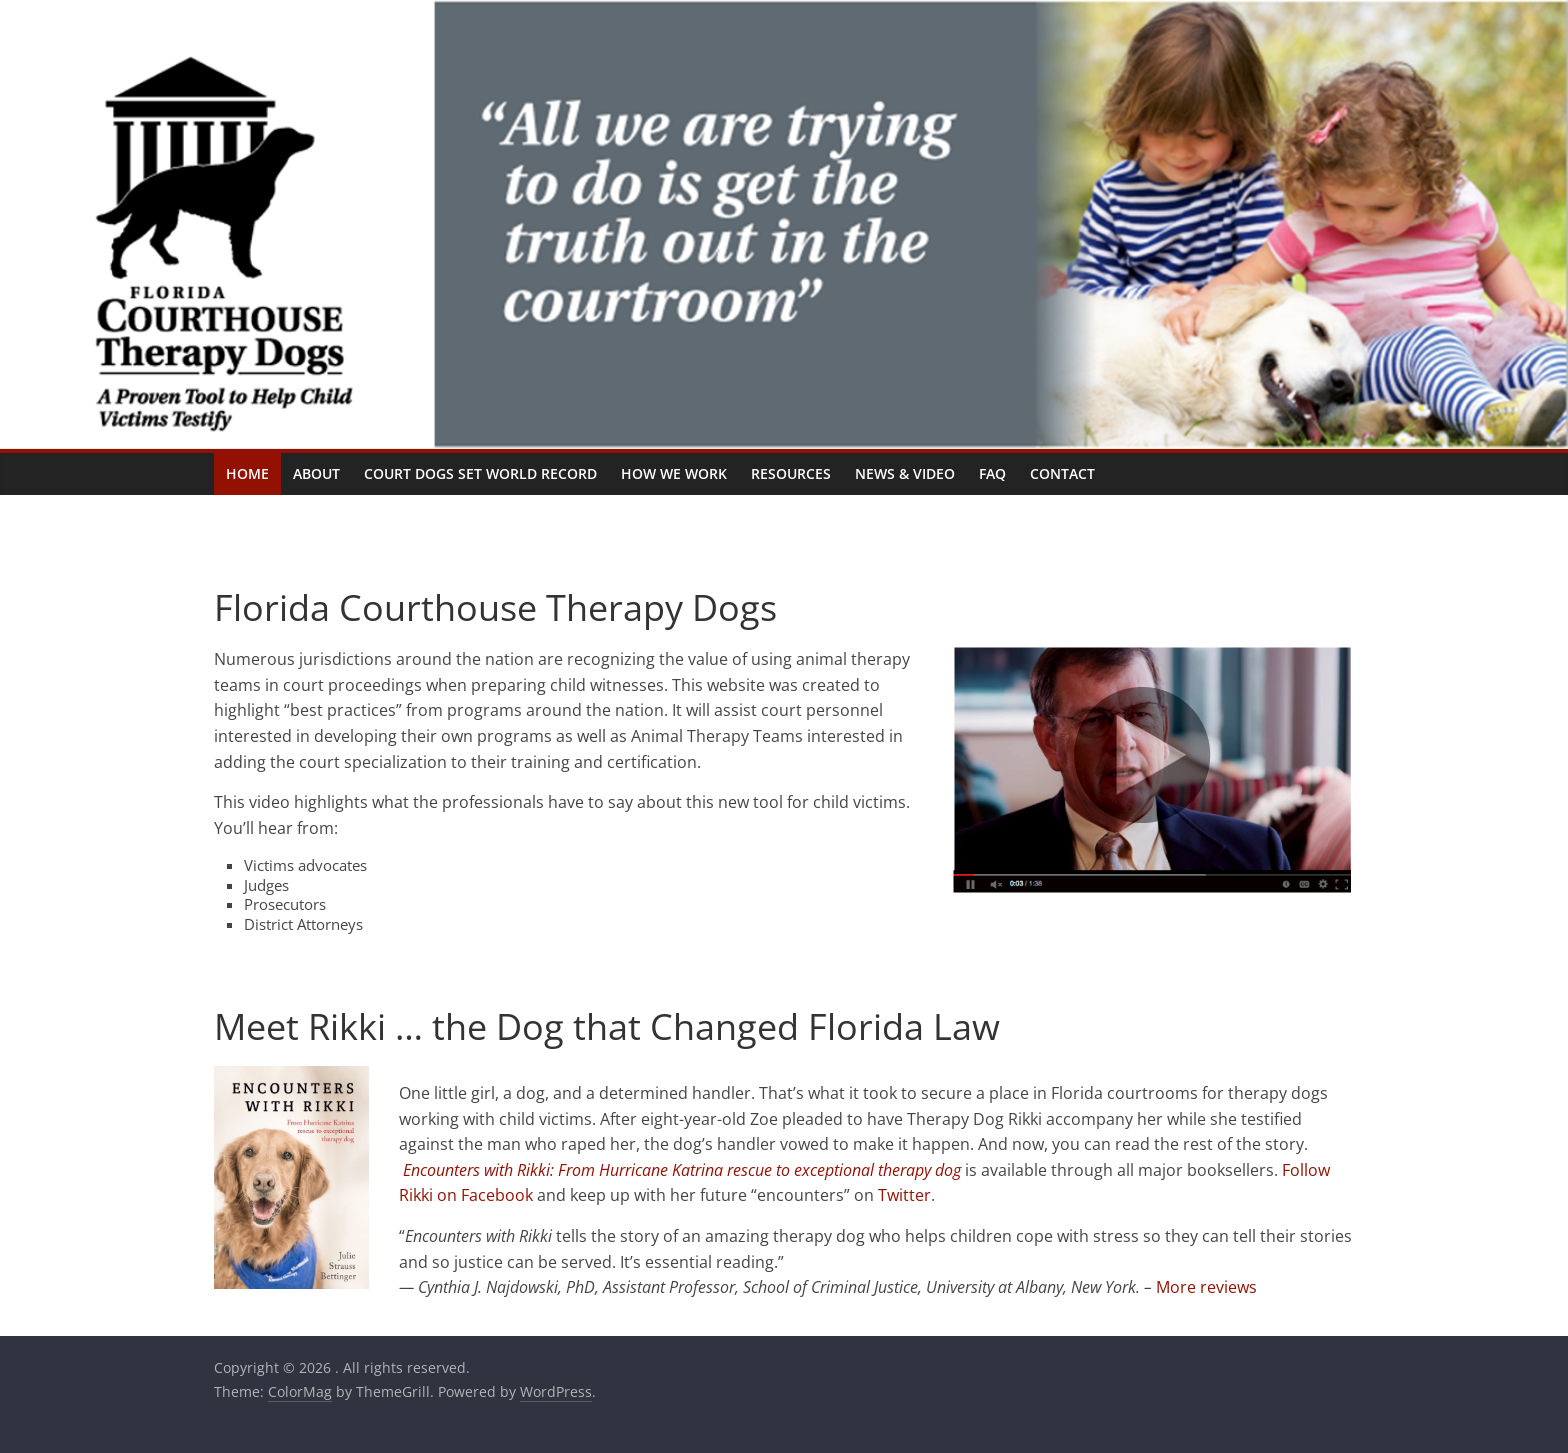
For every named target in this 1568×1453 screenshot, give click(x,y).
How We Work (674, 473)
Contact (1062, 473)
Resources (791, 473)
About (316, 473)
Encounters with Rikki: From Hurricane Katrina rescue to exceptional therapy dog (682, 1170)
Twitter (904, 1195)
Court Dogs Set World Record (480, 473)
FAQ (992, 473)
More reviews (1206, 1287)
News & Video (905, 473)
